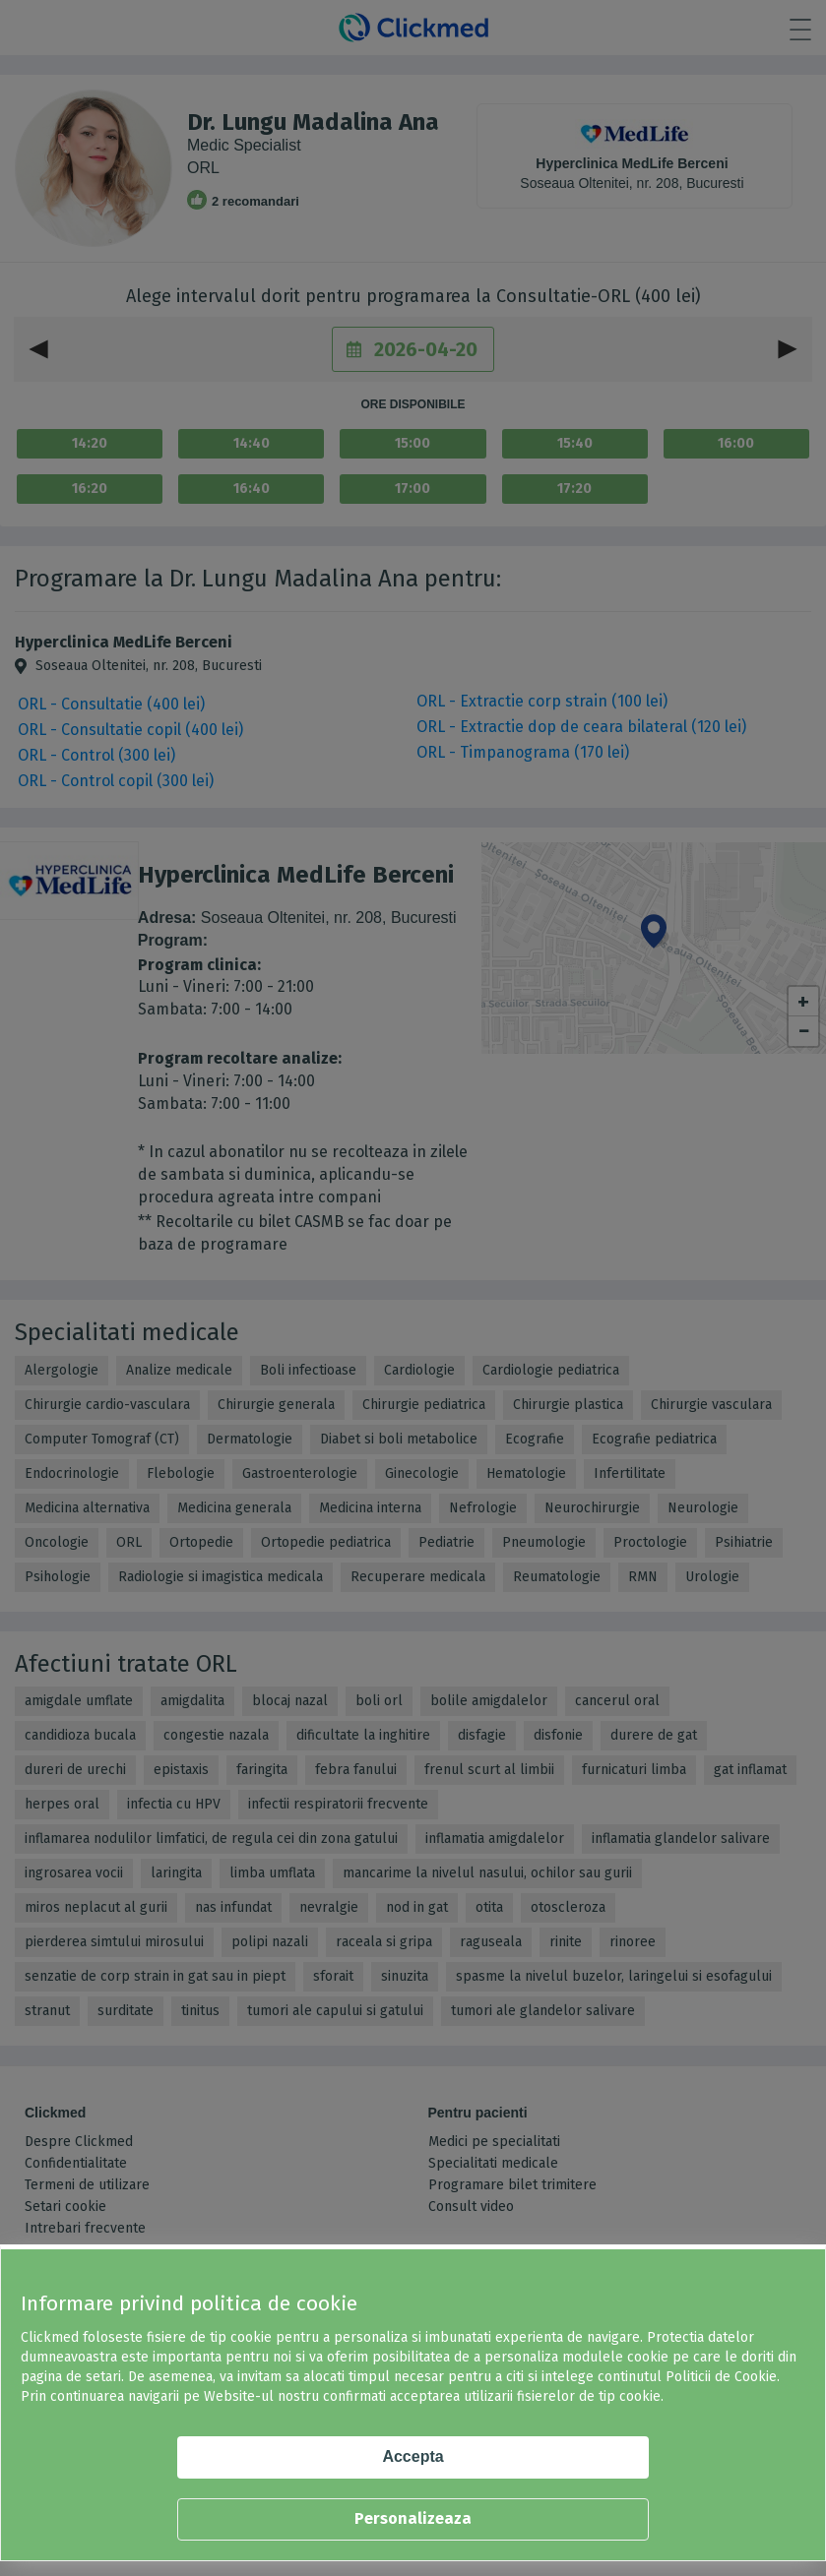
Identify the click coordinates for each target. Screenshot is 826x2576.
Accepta (412, 2456)
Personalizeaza (413, 2518)
